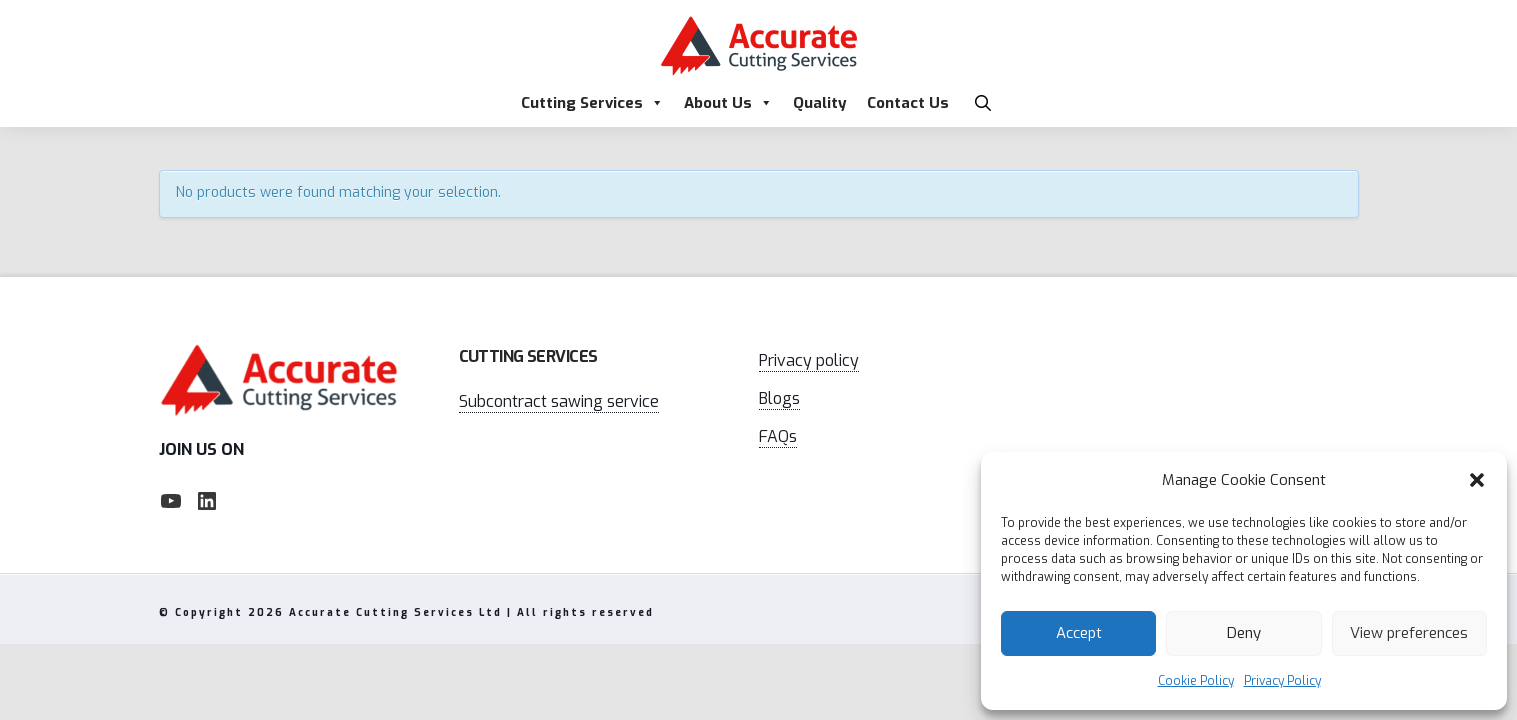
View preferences (1409, 633)
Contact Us (908, 103)
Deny (1244, 633)
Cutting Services (592, 103)
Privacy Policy (1282, 681)
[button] (1477, 480)
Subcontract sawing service (559, 401)
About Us (728, 103)
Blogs (779, 398)
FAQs (778, 436)
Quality (820, 103)
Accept (1079, 633)
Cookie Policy (1196, 681)
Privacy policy (809, 360)
